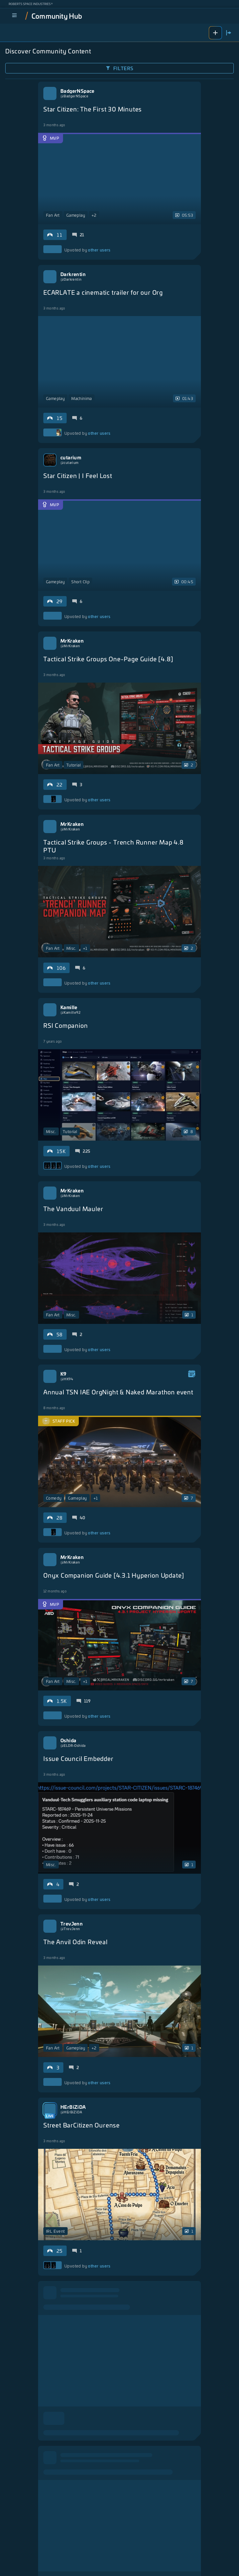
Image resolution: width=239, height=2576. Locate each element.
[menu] (14, 15)
